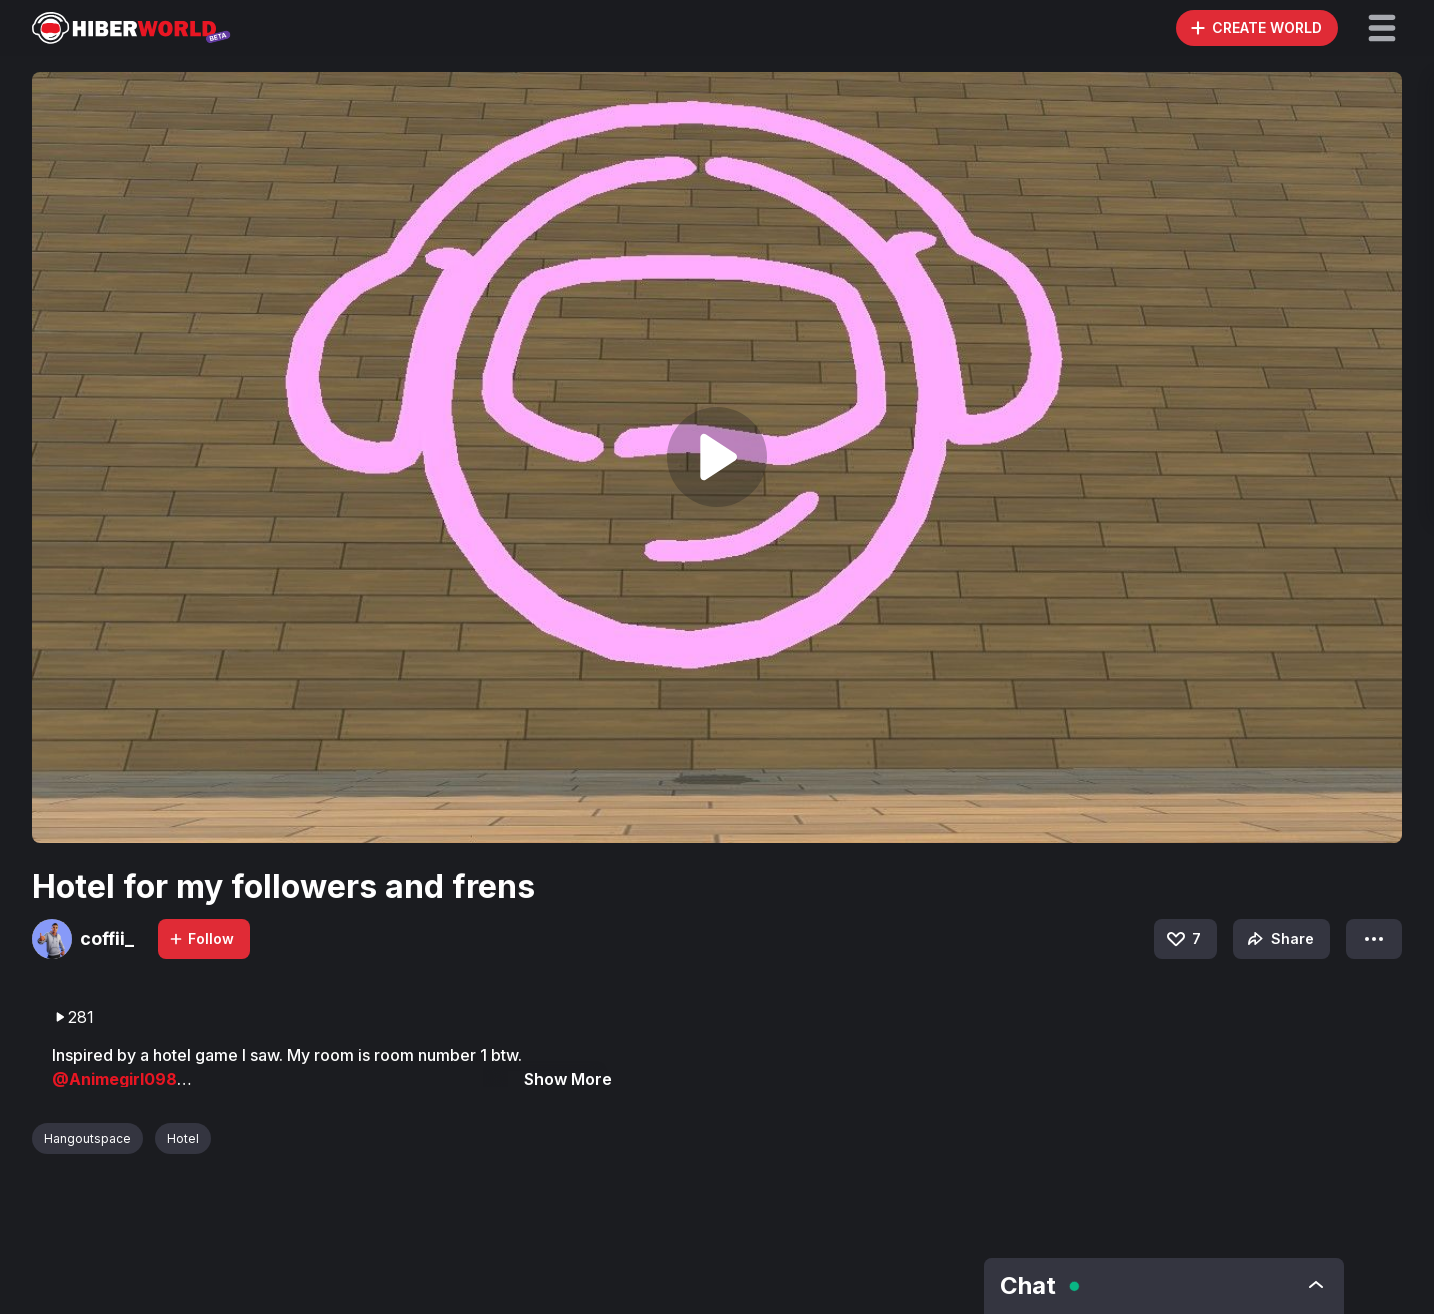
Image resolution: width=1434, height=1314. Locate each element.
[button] (1382, 28)
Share (1278, 939)
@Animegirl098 (114, 1079)
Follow (201, 938)
